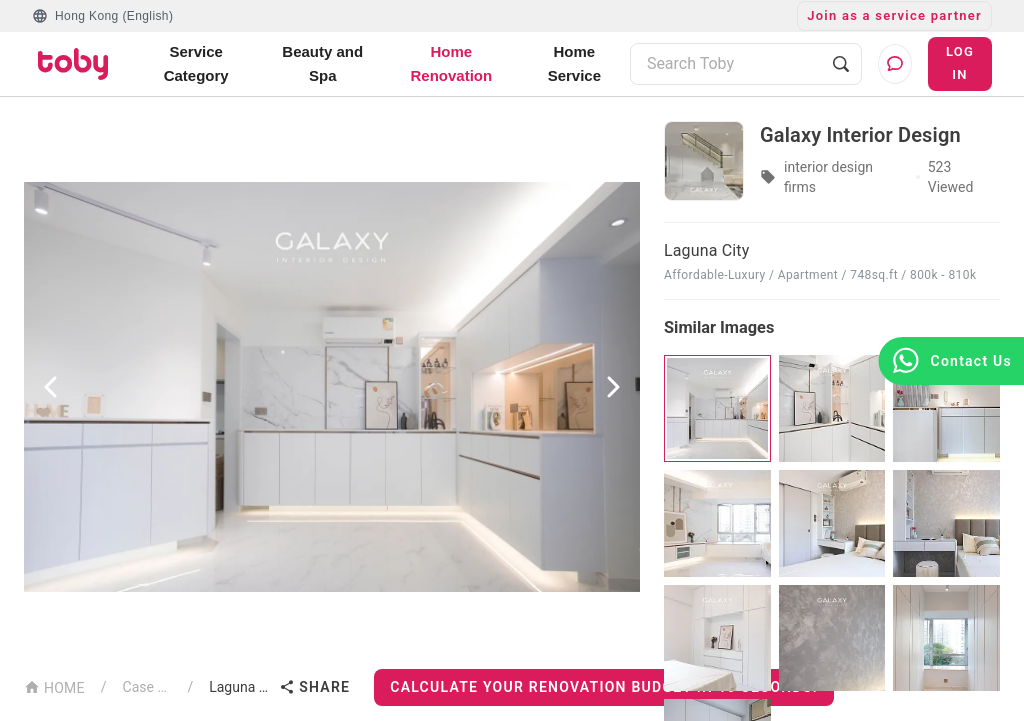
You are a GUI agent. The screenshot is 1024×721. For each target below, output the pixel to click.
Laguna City (240, 687)
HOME (54, 686)
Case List (147, 687)
